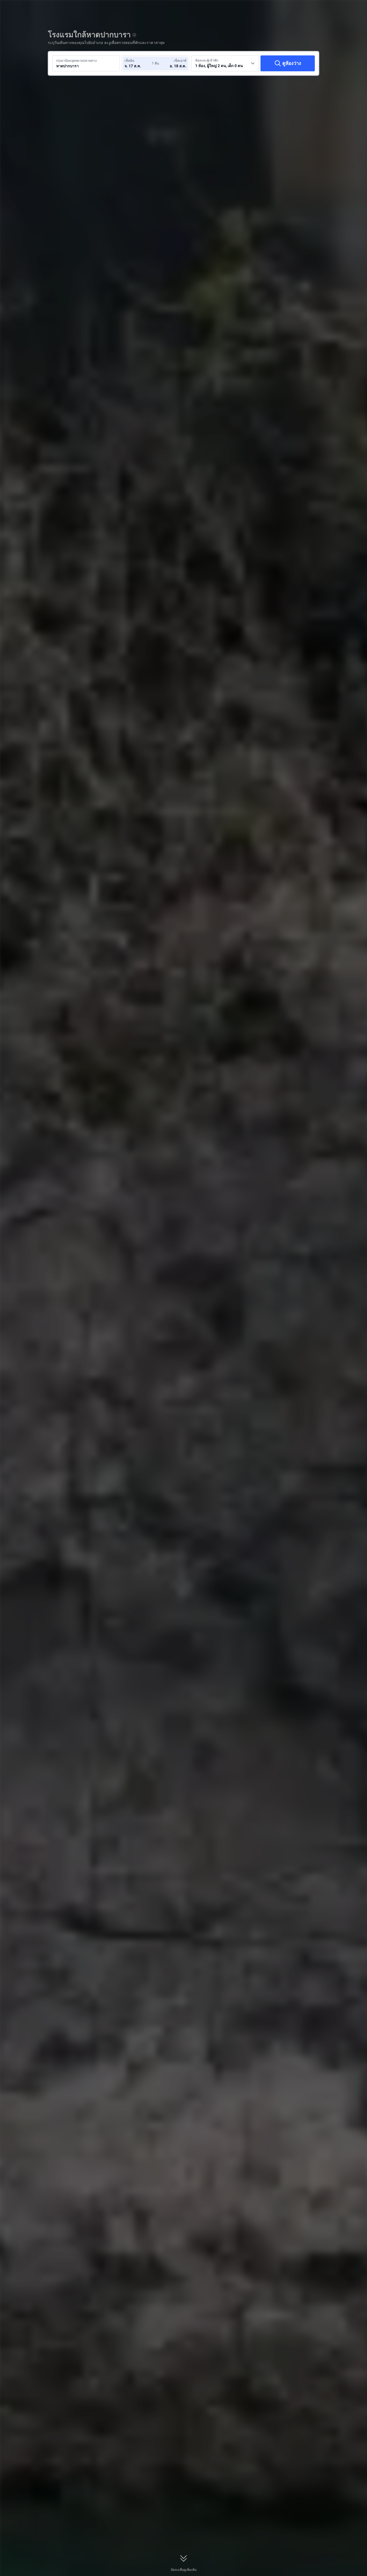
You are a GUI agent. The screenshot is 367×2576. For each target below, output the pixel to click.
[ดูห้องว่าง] (288, 63)
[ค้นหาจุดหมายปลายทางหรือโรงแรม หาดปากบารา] (86, 63)
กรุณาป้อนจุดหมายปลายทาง (76, 60)
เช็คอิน (129, 60)
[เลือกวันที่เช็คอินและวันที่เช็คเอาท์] (138, 63)
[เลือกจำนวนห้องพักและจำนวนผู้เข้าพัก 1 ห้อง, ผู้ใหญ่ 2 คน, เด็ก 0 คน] (224, 63)
